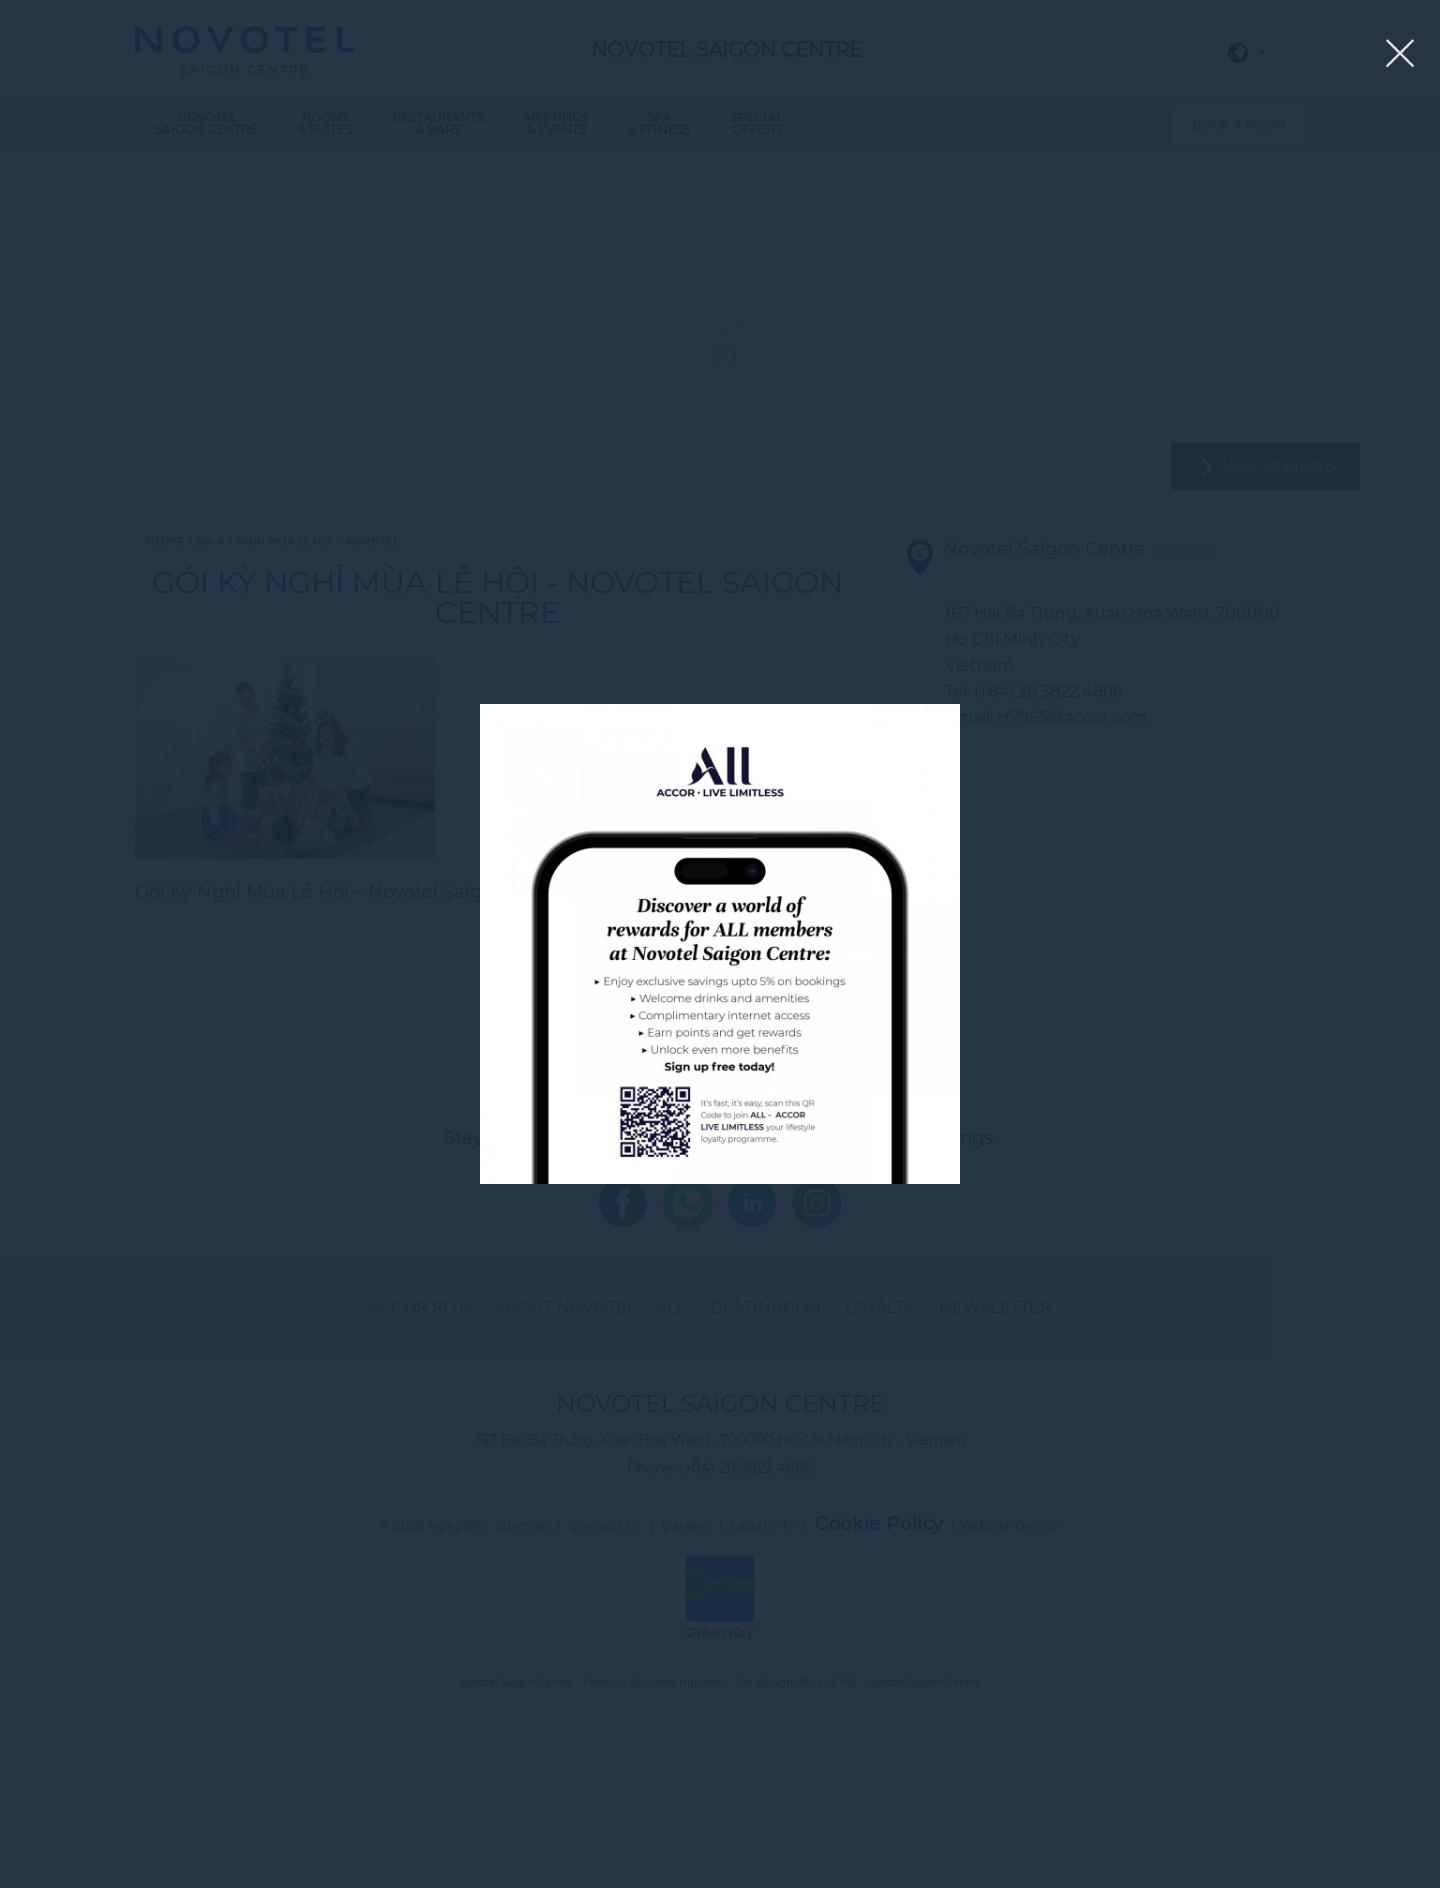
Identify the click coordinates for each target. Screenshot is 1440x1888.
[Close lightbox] (1400, 54)
